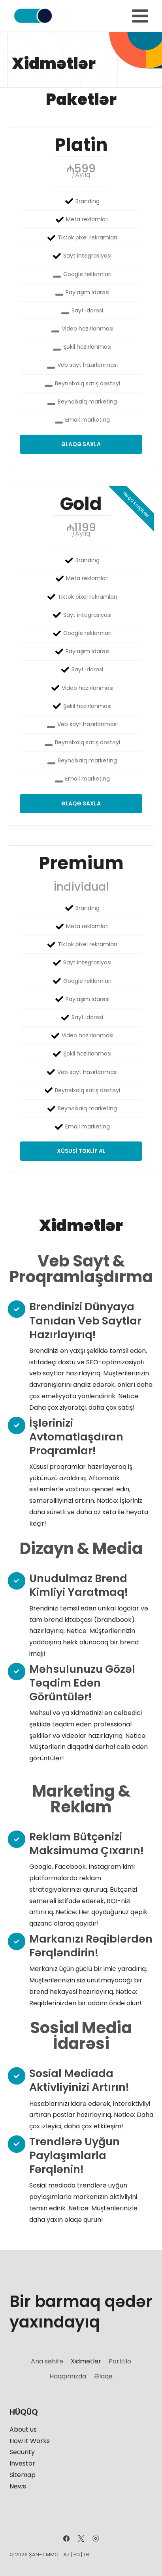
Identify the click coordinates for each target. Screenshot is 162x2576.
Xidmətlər (86, 2361)
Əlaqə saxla (81, 444)
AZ (66, 2554)
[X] (81, 2538)
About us (23, 2429)
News (17, 2486)
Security (22, 2451)
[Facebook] (66, 2538)
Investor (22, 2463)
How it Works (29, 2440)
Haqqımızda (67, 2376)
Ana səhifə (47, 2361)
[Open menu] (140, 15)
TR (86, 2554)
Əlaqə (103, 2376)
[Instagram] (95, 2538)
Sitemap (22, 2474)
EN (76, 2554)
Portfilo (120, 2361)
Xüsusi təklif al (81, 1151)
